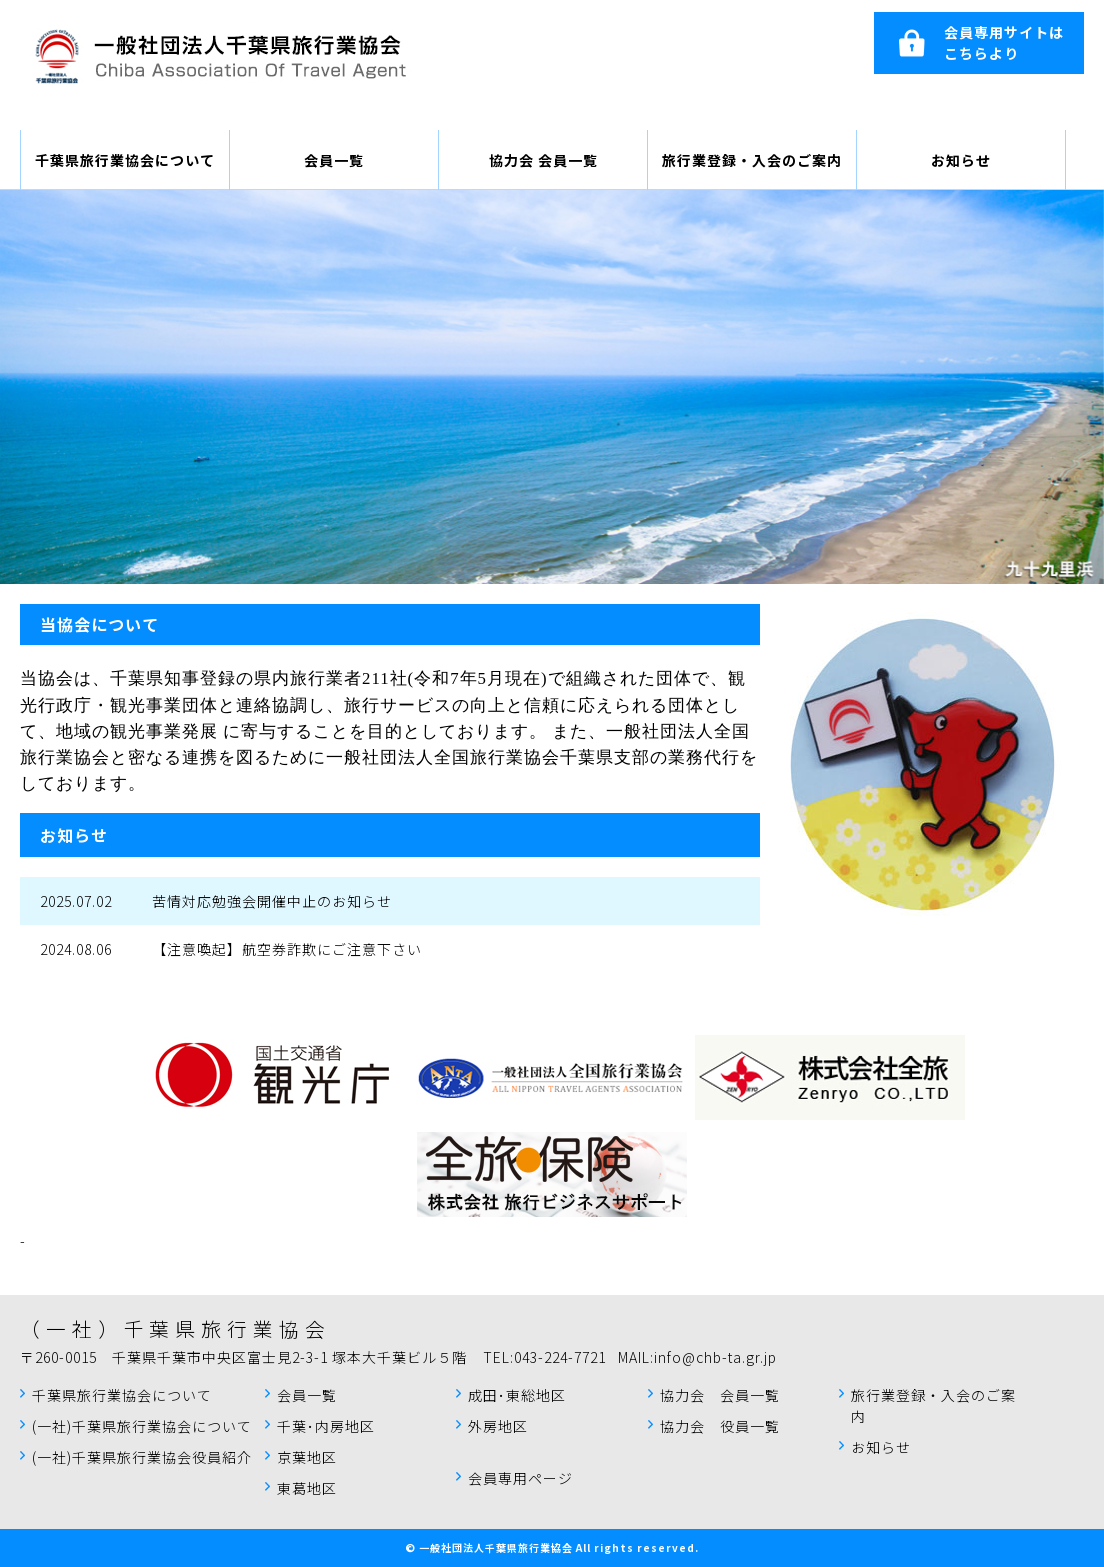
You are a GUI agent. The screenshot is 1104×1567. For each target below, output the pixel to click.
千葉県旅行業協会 (220, 55)
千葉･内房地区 (326, 1426)
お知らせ (961, 160)
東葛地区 (307, 1488)
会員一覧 (334, 160)
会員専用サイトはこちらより (1004, 42)
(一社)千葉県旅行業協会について (142, 1426)
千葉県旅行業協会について (125, 160)
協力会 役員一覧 (720, 1426)
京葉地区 (307, 1457)
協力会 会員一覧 (543, 160)
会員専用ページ (520, 1478)
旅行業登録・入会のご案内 (752, 160)
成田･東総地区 (517, 1395)
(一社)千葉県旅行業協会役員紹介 (142, 1457)
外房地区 (498, 1426)
